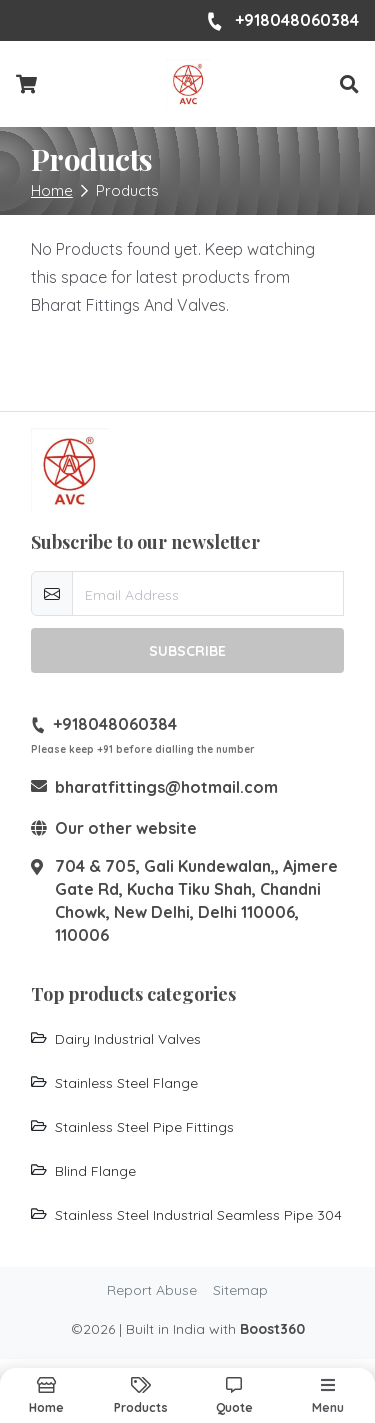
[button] (349, 84)
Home (52, 190)
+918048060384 (283, 21)
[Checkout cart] (26, 85)
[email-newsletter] (208, 593)
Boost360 (272, 1329)
